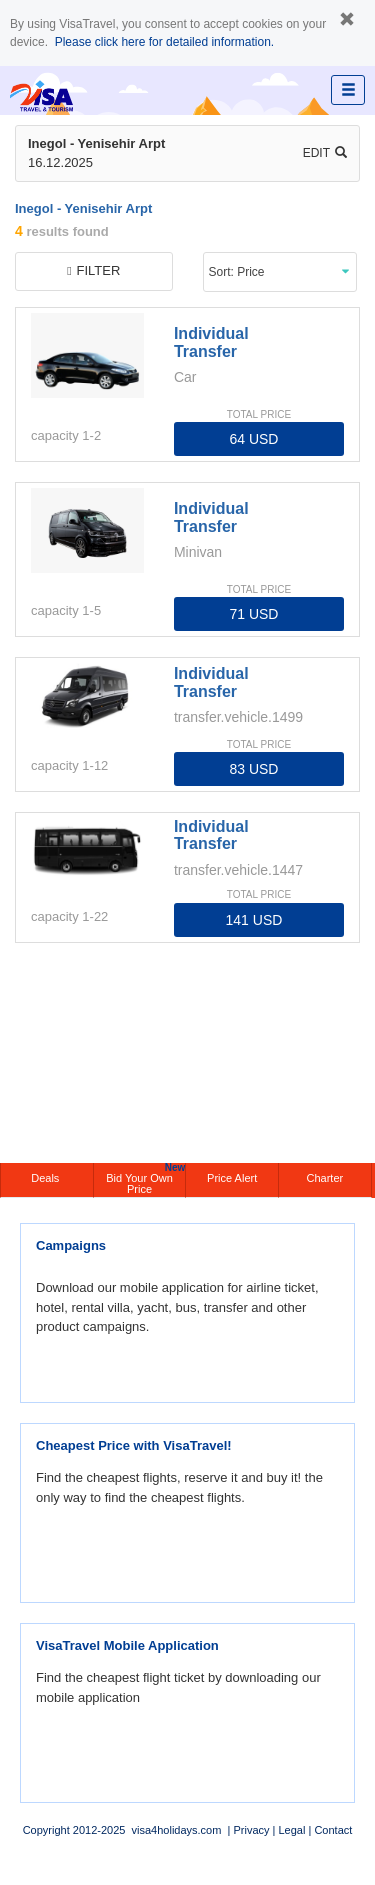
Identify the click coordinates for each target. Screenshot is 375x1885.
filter (93, 270)
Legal (291, 1830)
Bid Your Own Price (145, 1179)
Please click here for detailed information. (164, 42)
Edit (325, 153)
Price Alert (232, 1178)
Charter (325, 1178)
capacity (55, 435)
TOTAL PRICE (259, 414)
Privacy (251, 1830)
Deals (46, 1178)
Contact (333, 1830)
